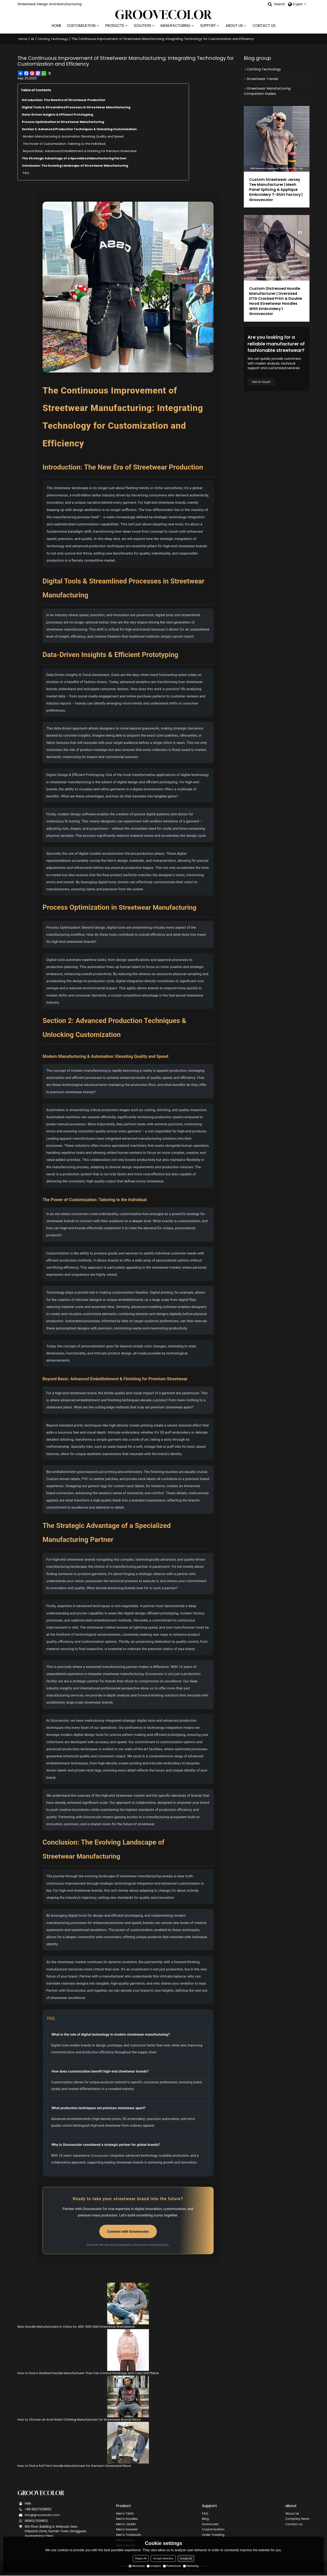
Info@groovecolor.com (42, 2515)
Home (23, 38)
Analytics (154, 2565)
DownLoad (209, 2523)
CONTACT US (264, 25)
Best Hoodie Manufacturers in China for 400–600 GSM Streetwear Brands (74, 2325)
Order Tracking (212, 2534)
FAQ (26, 172)
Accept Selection (163, 2558)
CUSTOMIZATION (81, 25)
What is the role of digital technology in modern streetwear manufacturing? (111, 2033)
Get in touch (262, 384)
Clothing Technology (53, 38)
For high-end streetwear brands (163, 501)
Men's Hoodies (127, 2518)
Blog (204, 2518)
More (134, 2325)
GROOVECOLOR (44, 2492)
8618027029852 (37, 2521)
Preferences (172, 2565)
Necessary (137, 2565)
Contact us (293, 2523)
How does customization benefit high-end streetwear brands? (100, 2070)
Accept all (186, 2558)
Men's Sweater (127, 2529)
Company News (297, 2518)
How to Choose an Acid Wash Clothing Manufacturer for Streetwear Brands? (77, 2418)
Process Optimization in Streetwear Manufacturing (65, 121)
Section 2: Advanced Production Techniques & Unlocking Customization (82, 128)
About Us (292, 2512)
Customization (213, 2529)
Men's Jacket (126, 2523)
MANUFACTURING (175, 25)
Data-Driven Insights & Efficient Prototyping (59, 113)
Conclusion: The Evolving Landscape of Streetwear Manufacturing (77, 164)
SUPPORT (208, 25)
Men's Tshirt (125, 2512)
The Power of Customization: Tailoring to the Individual (65, 143)
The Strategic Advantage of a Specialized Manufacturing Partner (77, 157)
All (32, 38)
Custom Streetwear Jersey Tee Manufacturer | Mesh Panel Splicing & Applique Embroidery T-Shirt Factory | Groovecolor (276, 189)
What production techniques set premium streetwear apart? (99, 2107)
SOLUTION (142, 25)
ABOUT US (234, 25)
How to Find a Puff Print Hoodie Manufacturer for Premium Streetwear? (72, 2464)
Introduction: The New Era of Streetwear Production (65, 99)
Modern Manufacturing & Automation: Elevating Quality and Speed (74, 135)
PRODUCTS (114, 25)
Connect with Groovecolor (128, 2230)
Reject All (140, 2558)
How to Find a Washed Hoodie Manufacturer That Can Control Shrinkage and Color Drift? (86, 2372)
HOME (57, 25)
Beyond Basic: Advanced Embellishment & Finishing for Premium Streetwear (81, 150)
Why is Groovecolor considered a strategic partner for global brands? (106, 2143)
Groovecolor (154, 1673)
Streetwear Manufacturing (159, 906)
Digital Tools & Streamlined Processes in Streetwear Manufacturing (79, 106)
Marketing (190, 2565)
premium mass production (97, 2214)
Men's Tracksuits (128, 2534)
